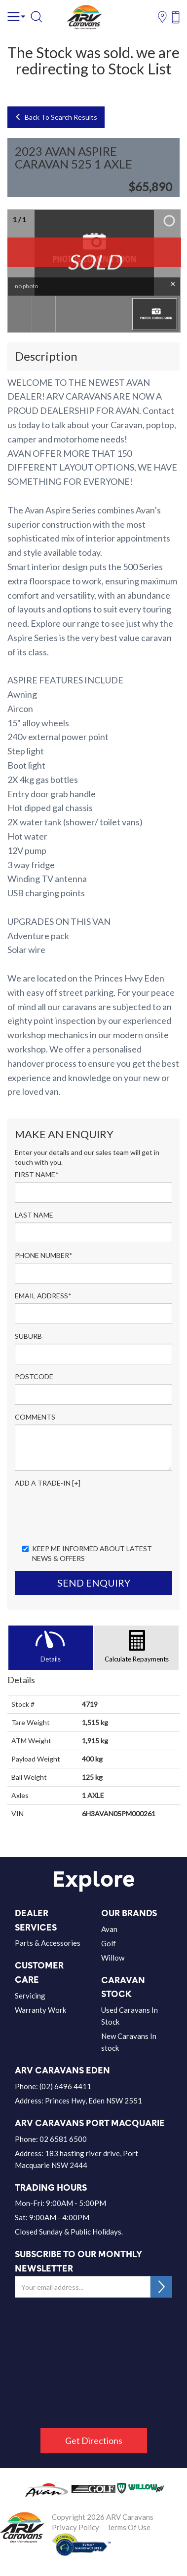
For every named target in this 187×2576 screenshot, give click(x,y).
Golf (108, 1943)
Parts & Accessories (47, 1942)
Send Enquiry (93, 1583)
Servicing (30, 1995)
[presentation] (90, 1517)
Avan (109, 1929)
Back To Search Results (56, 117)
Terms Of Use (128, 2527)
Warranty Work (40, 2009)
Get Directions (93, 2440)
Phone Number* (44, 1255)
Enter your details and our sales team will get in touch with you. (87, 1157)
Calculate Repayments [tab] (137, 1659)
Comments (35, 1417)
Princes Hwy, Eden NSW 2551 (93, 2100)
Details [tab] (50, 1659)
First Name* (37, 1174)
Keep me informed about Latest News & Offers (87, 1553)
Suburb (28, 1336)
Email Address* (43, 1295)
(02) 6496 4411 (65, 2086)
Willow (112, 1957)
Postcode (34, 1376)
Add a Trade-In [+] (47, 1483)
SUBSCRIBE (161, 2287)
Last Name (34, 1215)
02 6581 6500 (63, 2139)
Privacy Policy (75, 2527)
